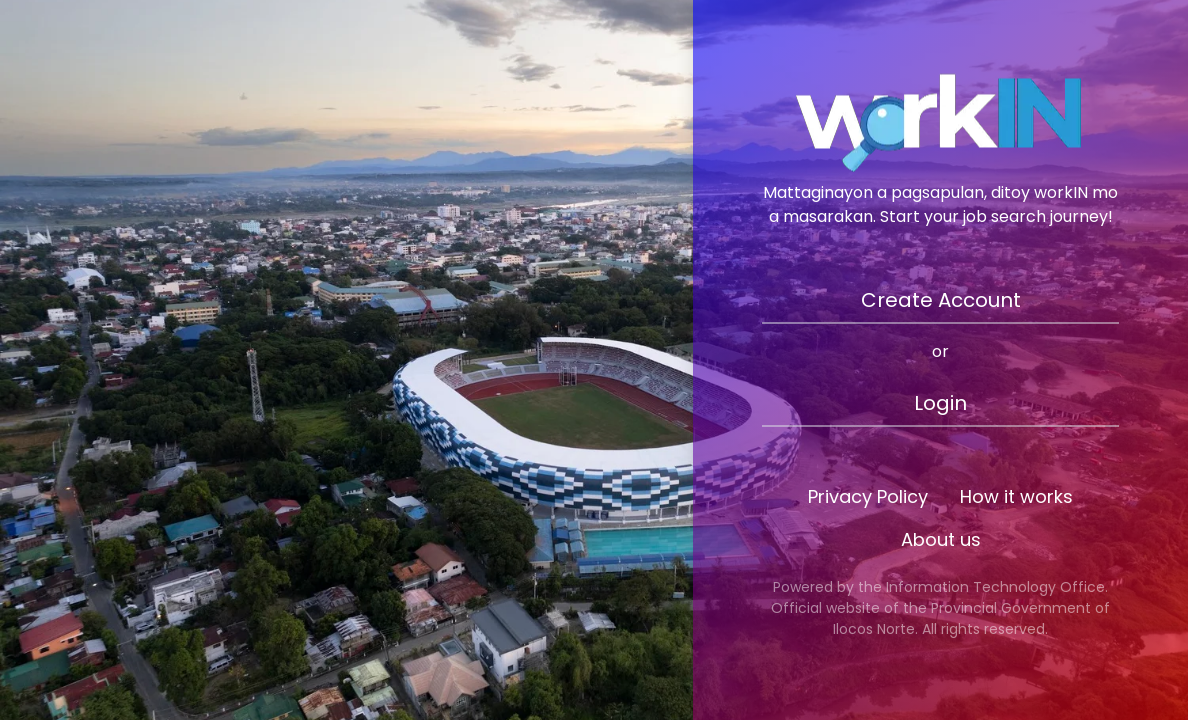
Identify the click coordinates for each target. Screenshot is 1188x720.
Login (940, 403)
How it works (1016, 496)
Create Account (941, 300)
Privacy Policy (868, 496)
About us (941, 539)
